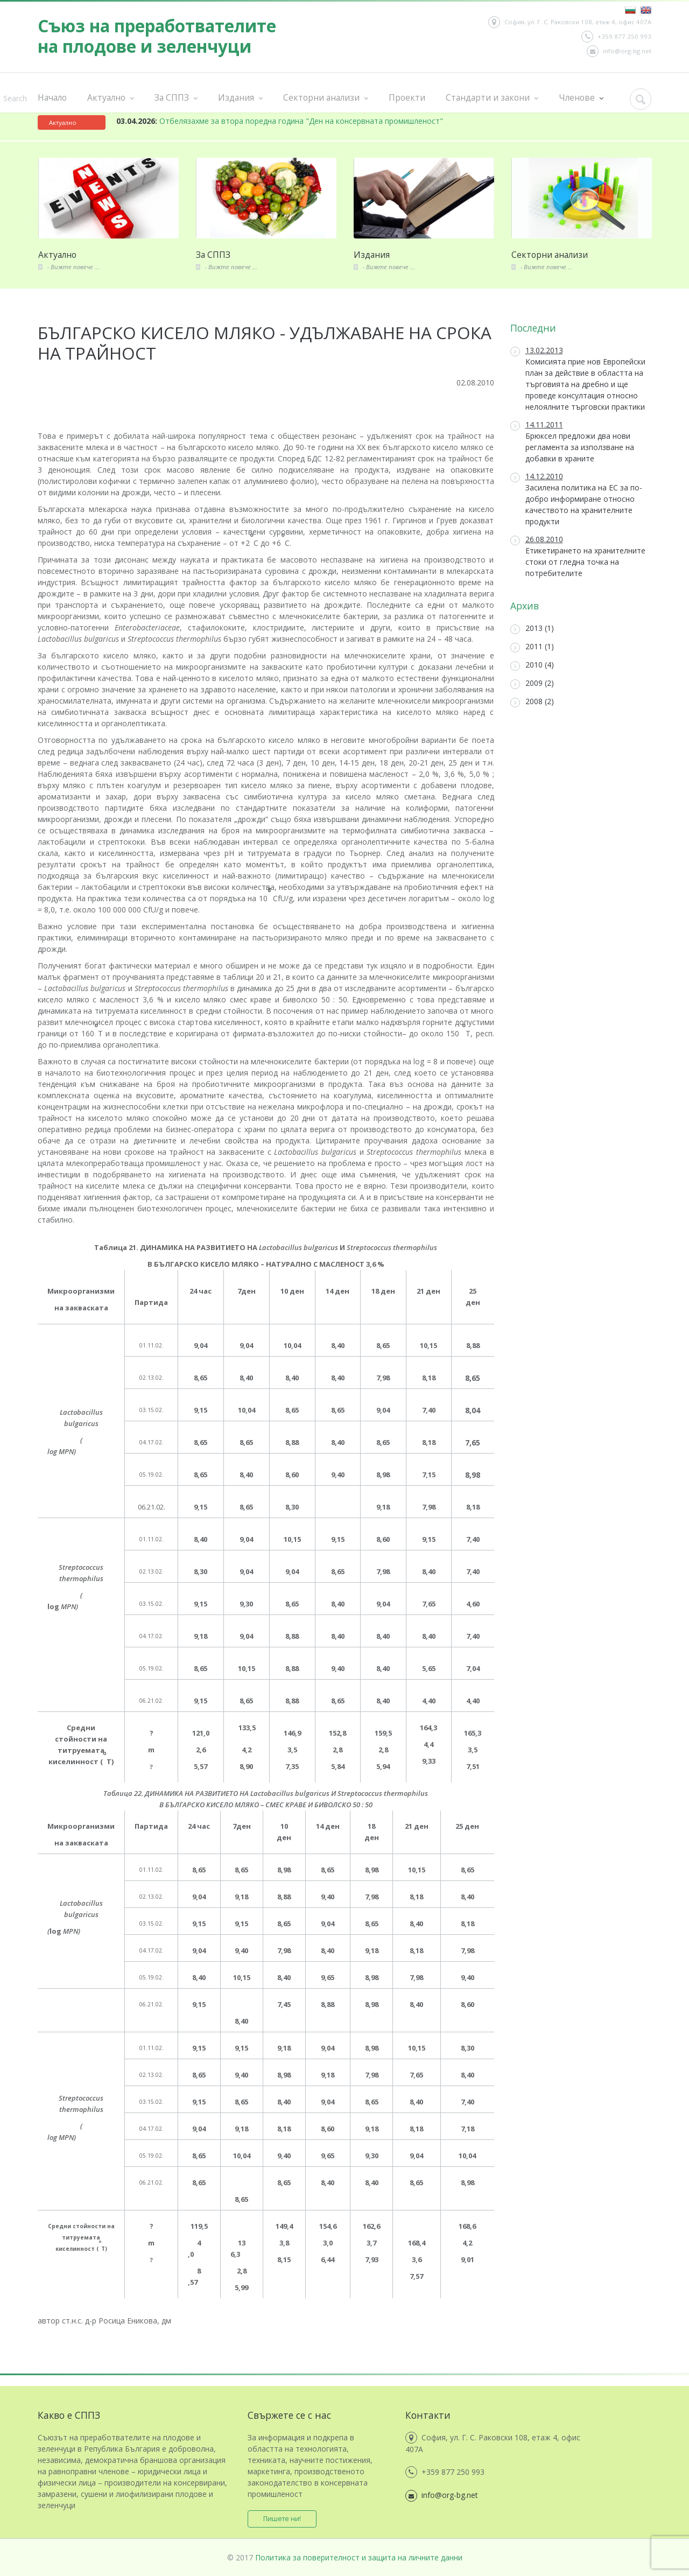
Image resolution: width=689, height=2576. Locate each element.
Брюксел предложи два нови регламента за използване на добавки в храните (572, 441)
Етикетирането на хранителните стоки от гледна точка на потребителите (577, 556)
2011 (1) (532, 646)
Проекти (407, 97)
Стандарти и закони (492, 98)
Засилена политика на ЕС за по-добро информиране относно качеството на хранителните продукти (576, 499)
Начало (52, 97)
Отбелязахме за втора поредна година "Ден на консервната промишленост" (279, 121)
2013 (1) (532, 628)
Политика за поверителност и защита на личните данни (358, 2557)
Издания (240, 98)
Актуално (110, 98)
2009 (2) (532, 683)
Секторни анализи (325, 98)
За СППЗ (176, 98)
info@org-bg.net (619, 51)
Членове (581, 98)
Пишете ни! (282, 2518)
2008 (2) (532, 701)
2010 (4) (532, 665)
